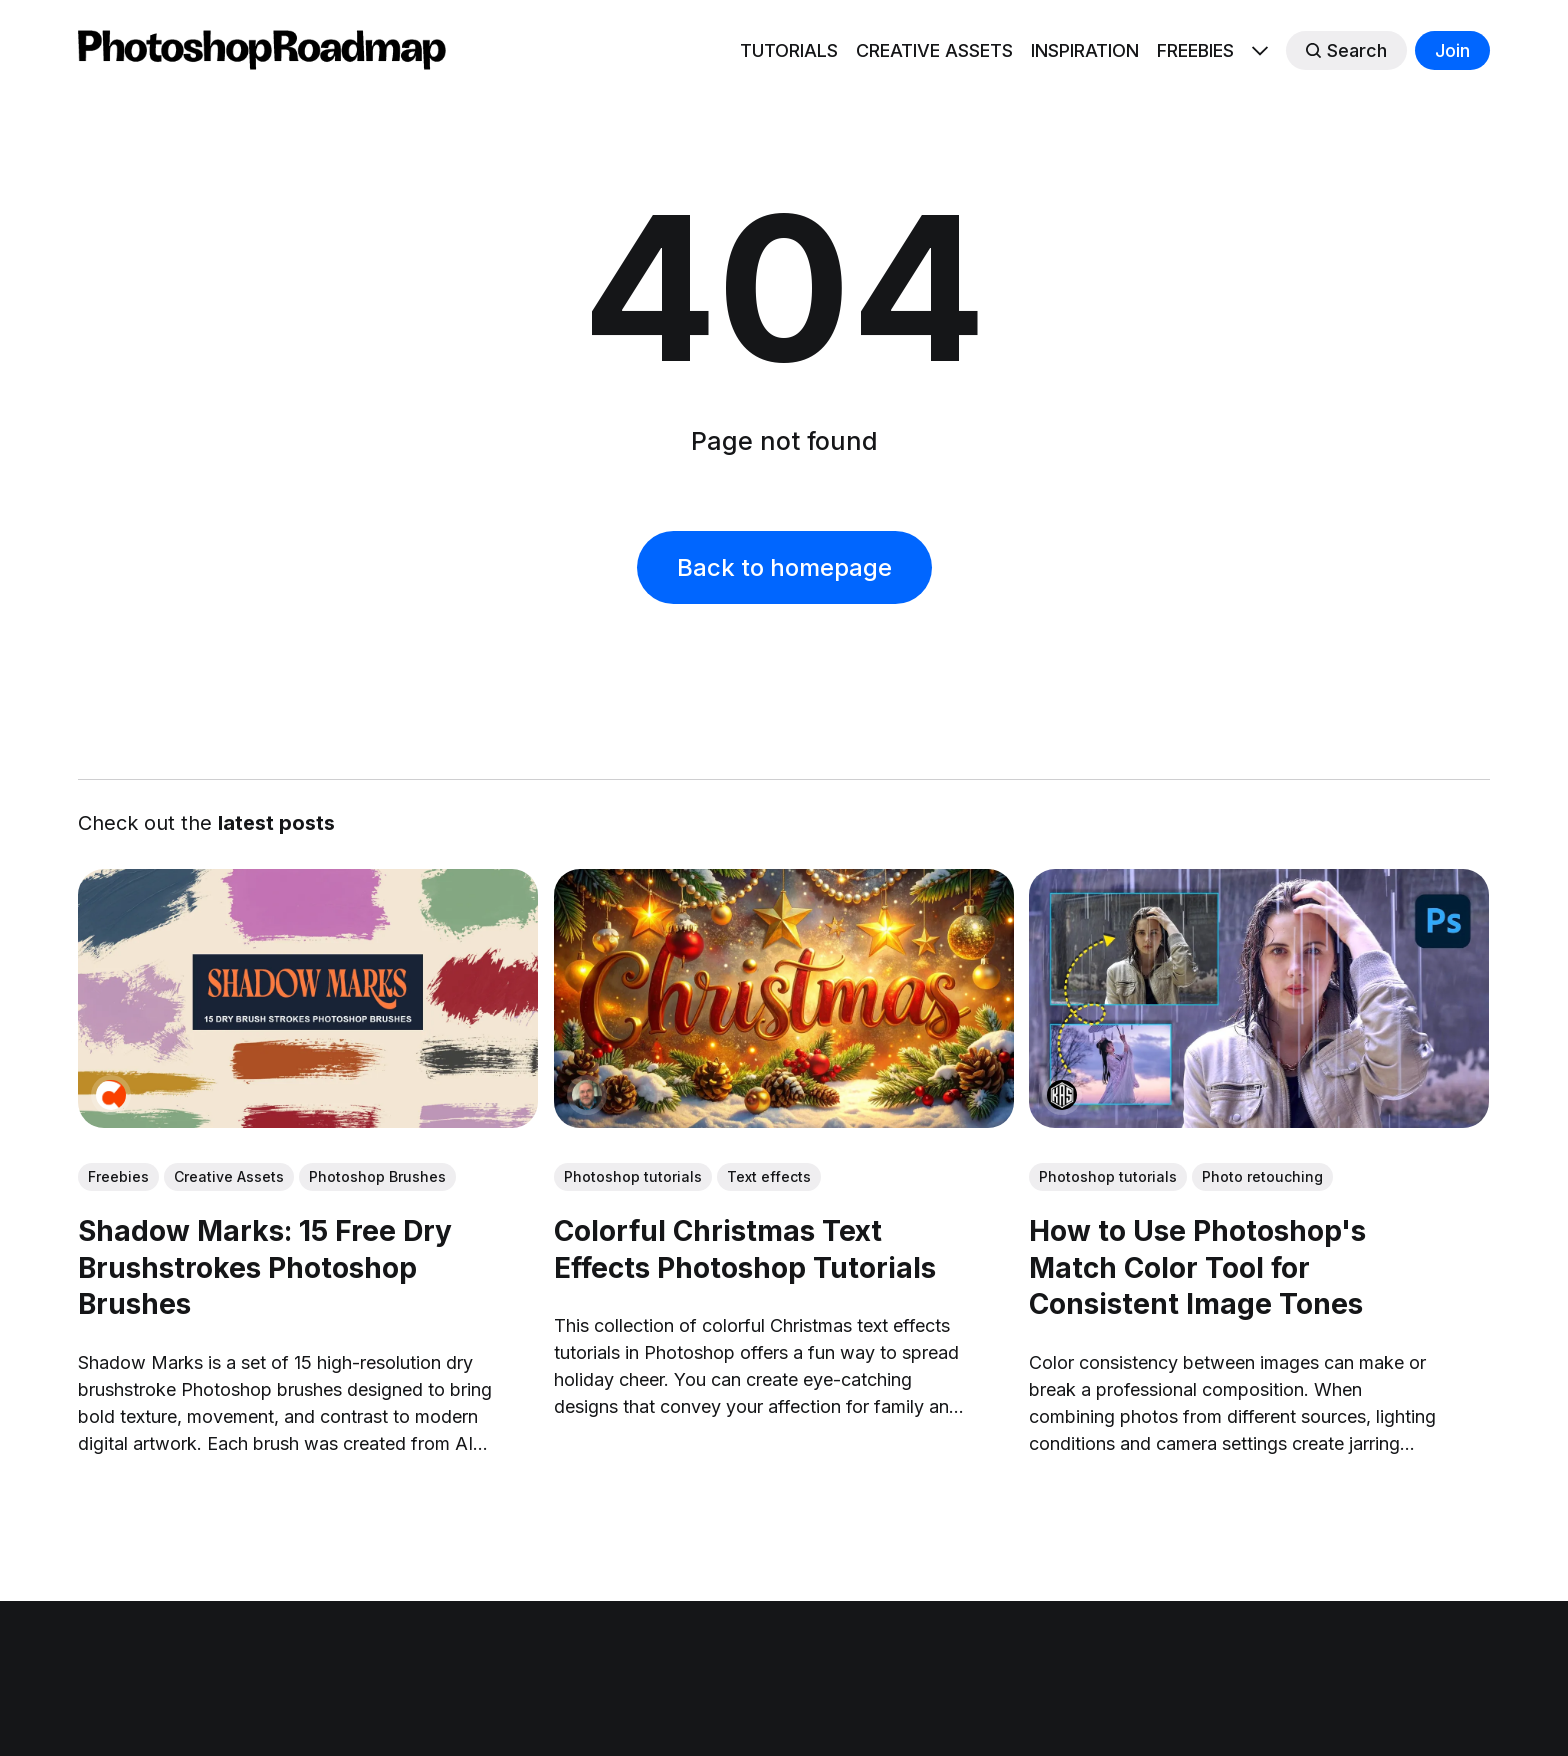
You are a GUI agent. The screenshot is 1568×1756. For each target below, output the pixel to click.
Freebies (118, 1176)
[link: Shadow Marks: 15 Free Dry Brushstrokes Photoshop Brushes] (308, 1121)
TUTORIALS (789, 50)
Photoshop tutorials (633, 1176)
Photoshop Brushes (377, 1176)
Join (1452, 50)
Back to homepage (784, 567)
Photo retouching (1263, 1176)
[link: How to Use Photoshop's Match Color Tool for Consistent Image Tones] (1260, 1121)
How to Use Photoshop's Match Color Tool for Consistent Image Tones (1198, 1267)
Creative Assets (229, 1176)
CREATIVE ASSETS (934, 50)
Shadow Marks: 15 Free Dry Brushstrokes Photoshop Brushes (265, 1267)
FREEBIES (1195, 50)
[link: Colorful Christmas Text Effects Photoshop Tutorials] (784, 1121)
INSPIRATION (1085, 50)
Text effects (769, 1176)
